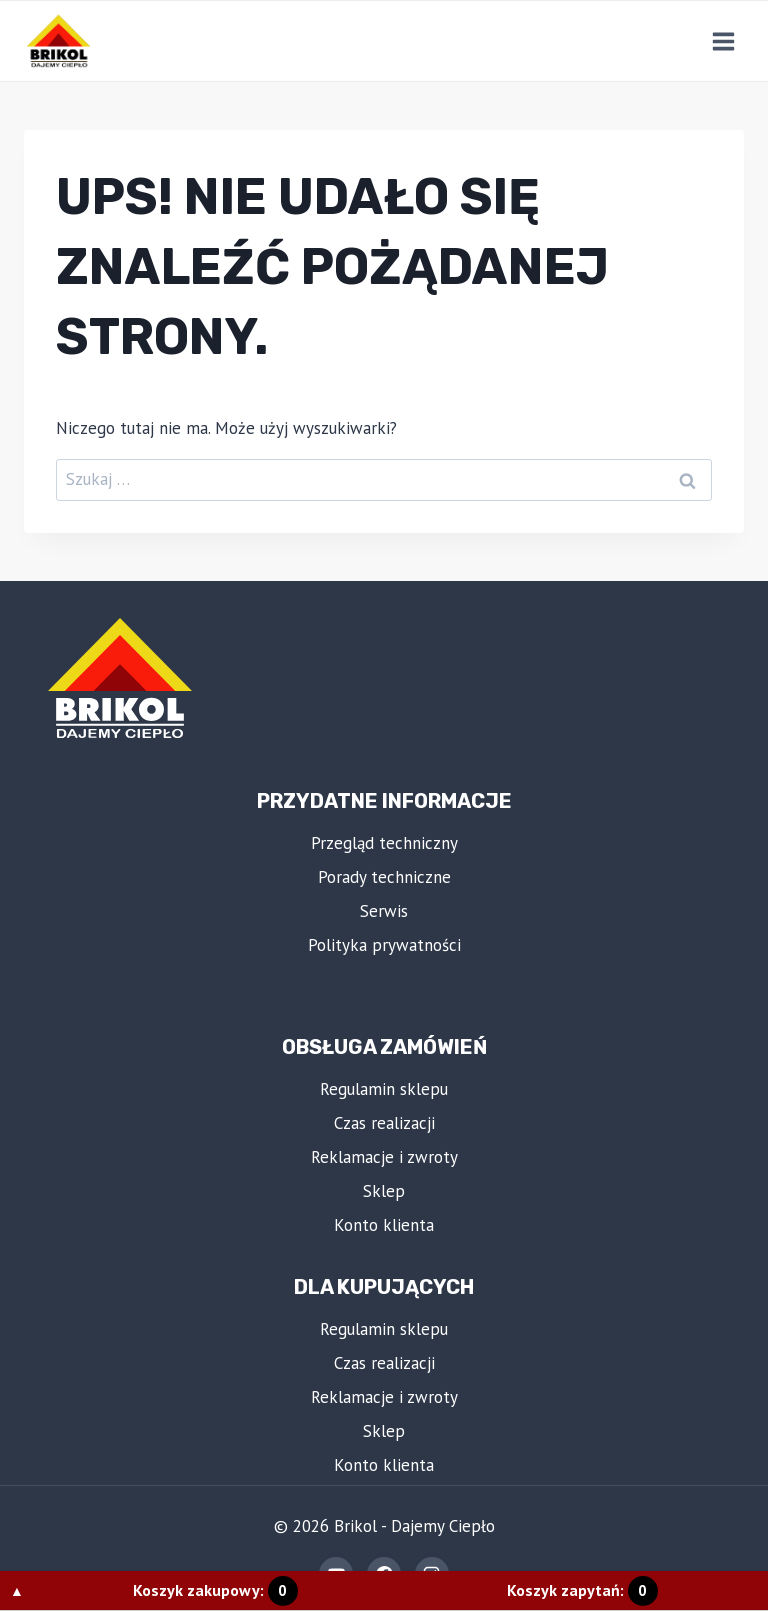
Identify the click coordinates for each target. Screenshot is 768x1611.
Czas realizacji (384, 1123)
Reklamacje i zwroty (384, 1157)
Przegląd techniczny (384, 843)
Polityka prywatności (384, 945)
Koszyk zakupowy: (215, 1590)
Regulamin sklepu (384, 1089)
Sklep (384, 1191)
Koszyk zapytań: (582, 1590)
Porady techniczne (384, 877)
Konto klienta (384, 1225)
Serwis (384, 911)
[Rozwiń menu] (723, 41)
